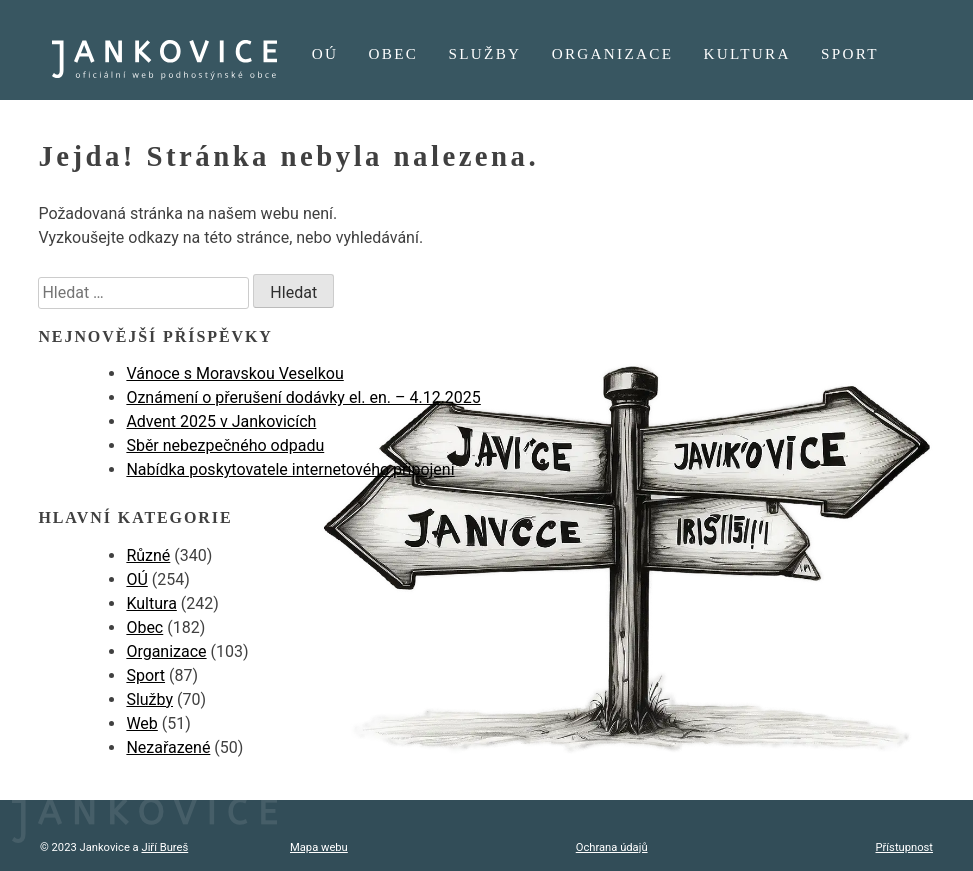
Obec (394, 53)
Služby (485, 53)
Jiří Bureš (164, 847)
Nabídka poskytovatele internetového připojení (290, 469)
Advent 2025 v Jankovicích (221, 421)
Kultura (747, 53)
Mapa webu (319, 847)
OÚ (325, 53)
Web (141, 723)
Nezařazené (168, 747)
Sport (850, 53)
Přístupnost (905, 847)
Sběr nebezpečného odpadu (225, 445)
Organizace (613, 53)
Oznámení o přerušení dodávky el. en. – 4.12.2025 (303, 397)
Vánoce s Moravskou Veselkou (234, 373)
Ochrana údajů (612, 847)
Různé (148, 555)
